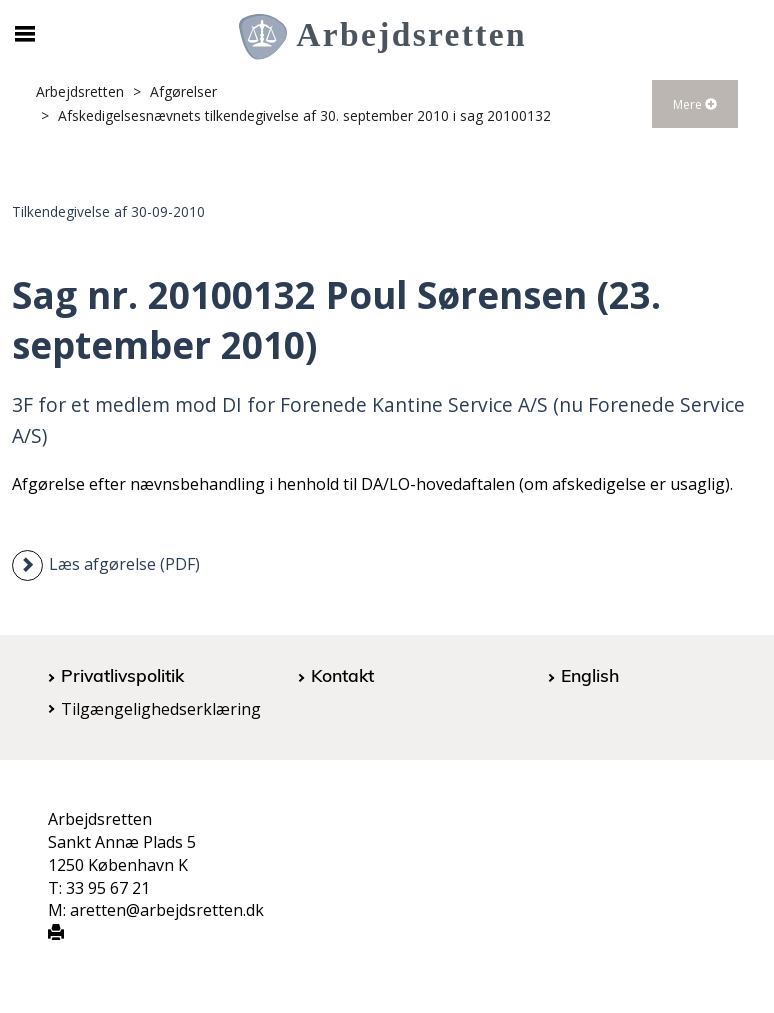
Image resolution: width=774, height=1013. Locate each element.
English (590, 675)
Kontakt (342, 675)
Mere (695, 104)
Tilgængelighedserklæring (161, 709)
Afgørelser (183, 91)
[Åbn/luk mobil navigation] (25, 34)
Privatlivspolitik (122, 675)
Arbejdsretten (80, 91)
